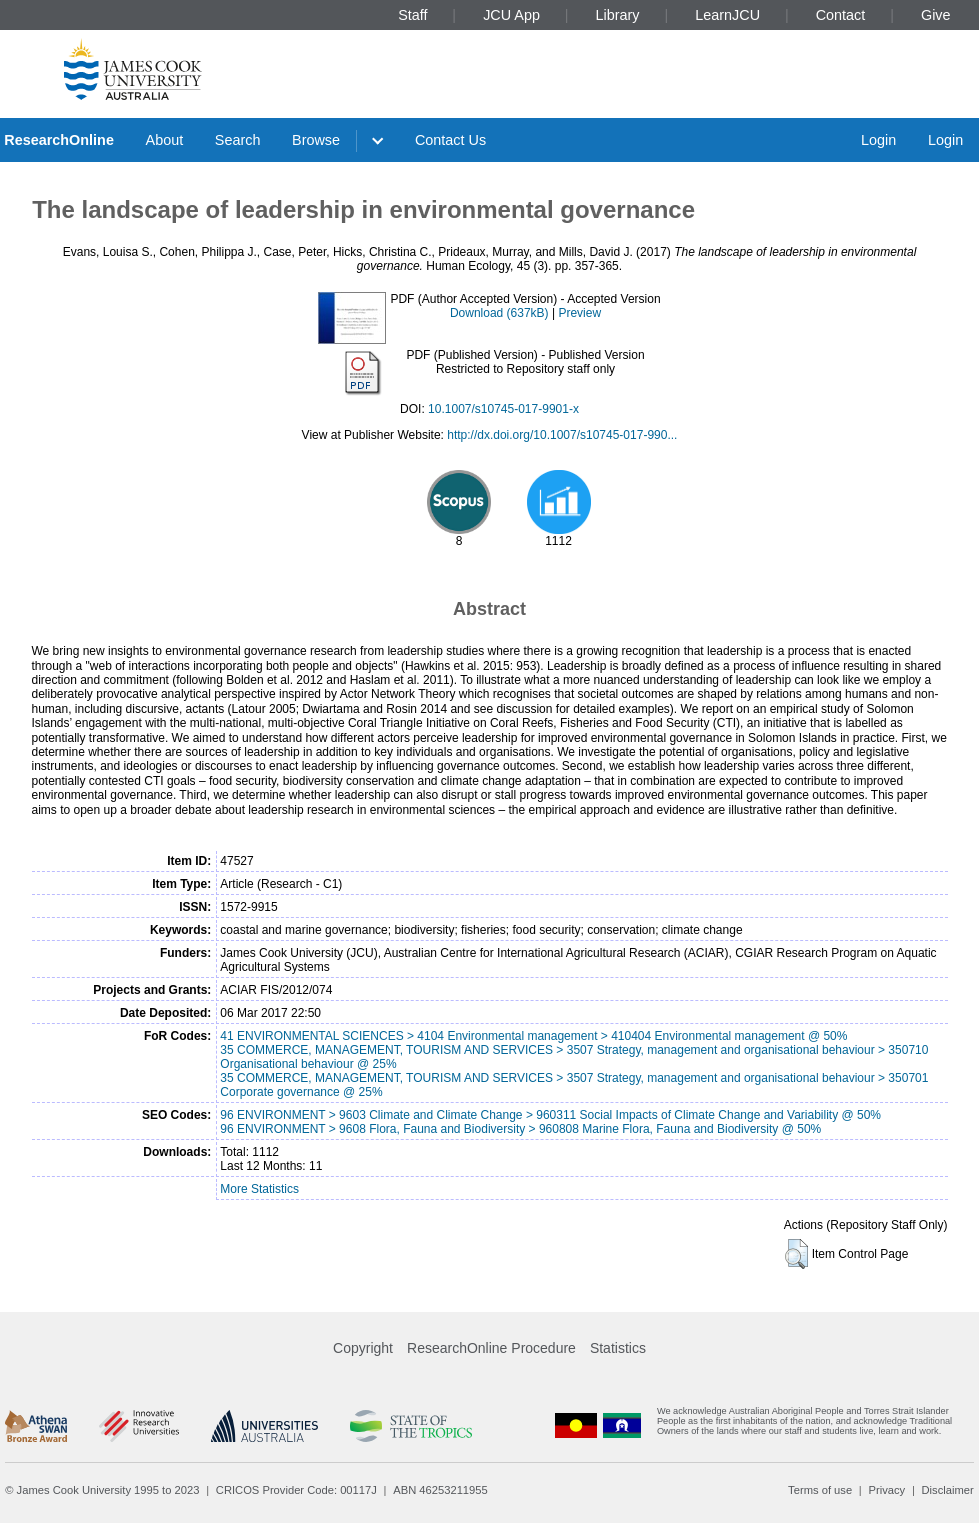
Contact (841, 15)
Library (618, 15)
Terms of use (820, 1490)
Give (936, 15)
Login (878, 140)
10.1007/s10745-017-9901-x (503, 409)
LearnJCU (727, 15)
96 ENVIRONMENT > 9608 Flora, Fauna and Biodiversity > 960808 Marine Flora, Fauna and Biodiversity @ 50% (520, 1129)
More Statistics (259, 1189)
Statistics (618, 1348)
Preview (579, 313)
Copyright (363, 1348)
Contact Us (450, 140)
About (165, 140)
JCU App (511, 15)
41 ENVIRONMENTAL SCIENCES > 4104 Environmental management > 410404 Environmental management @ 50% (533, 1036)
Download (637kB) (499, 313)
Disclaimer (948, 1490)
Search (238, 140)
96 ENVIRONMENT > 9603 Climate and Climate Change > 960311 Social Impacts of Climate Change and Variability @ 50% (550, 1115)
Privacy (886, 1490)
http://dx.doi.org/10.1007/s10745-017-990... (562, 435)
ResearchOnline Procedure (491, 1348)
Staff (412, 15)
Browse (316, 140)
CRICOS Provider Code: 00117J (296, 1490)
